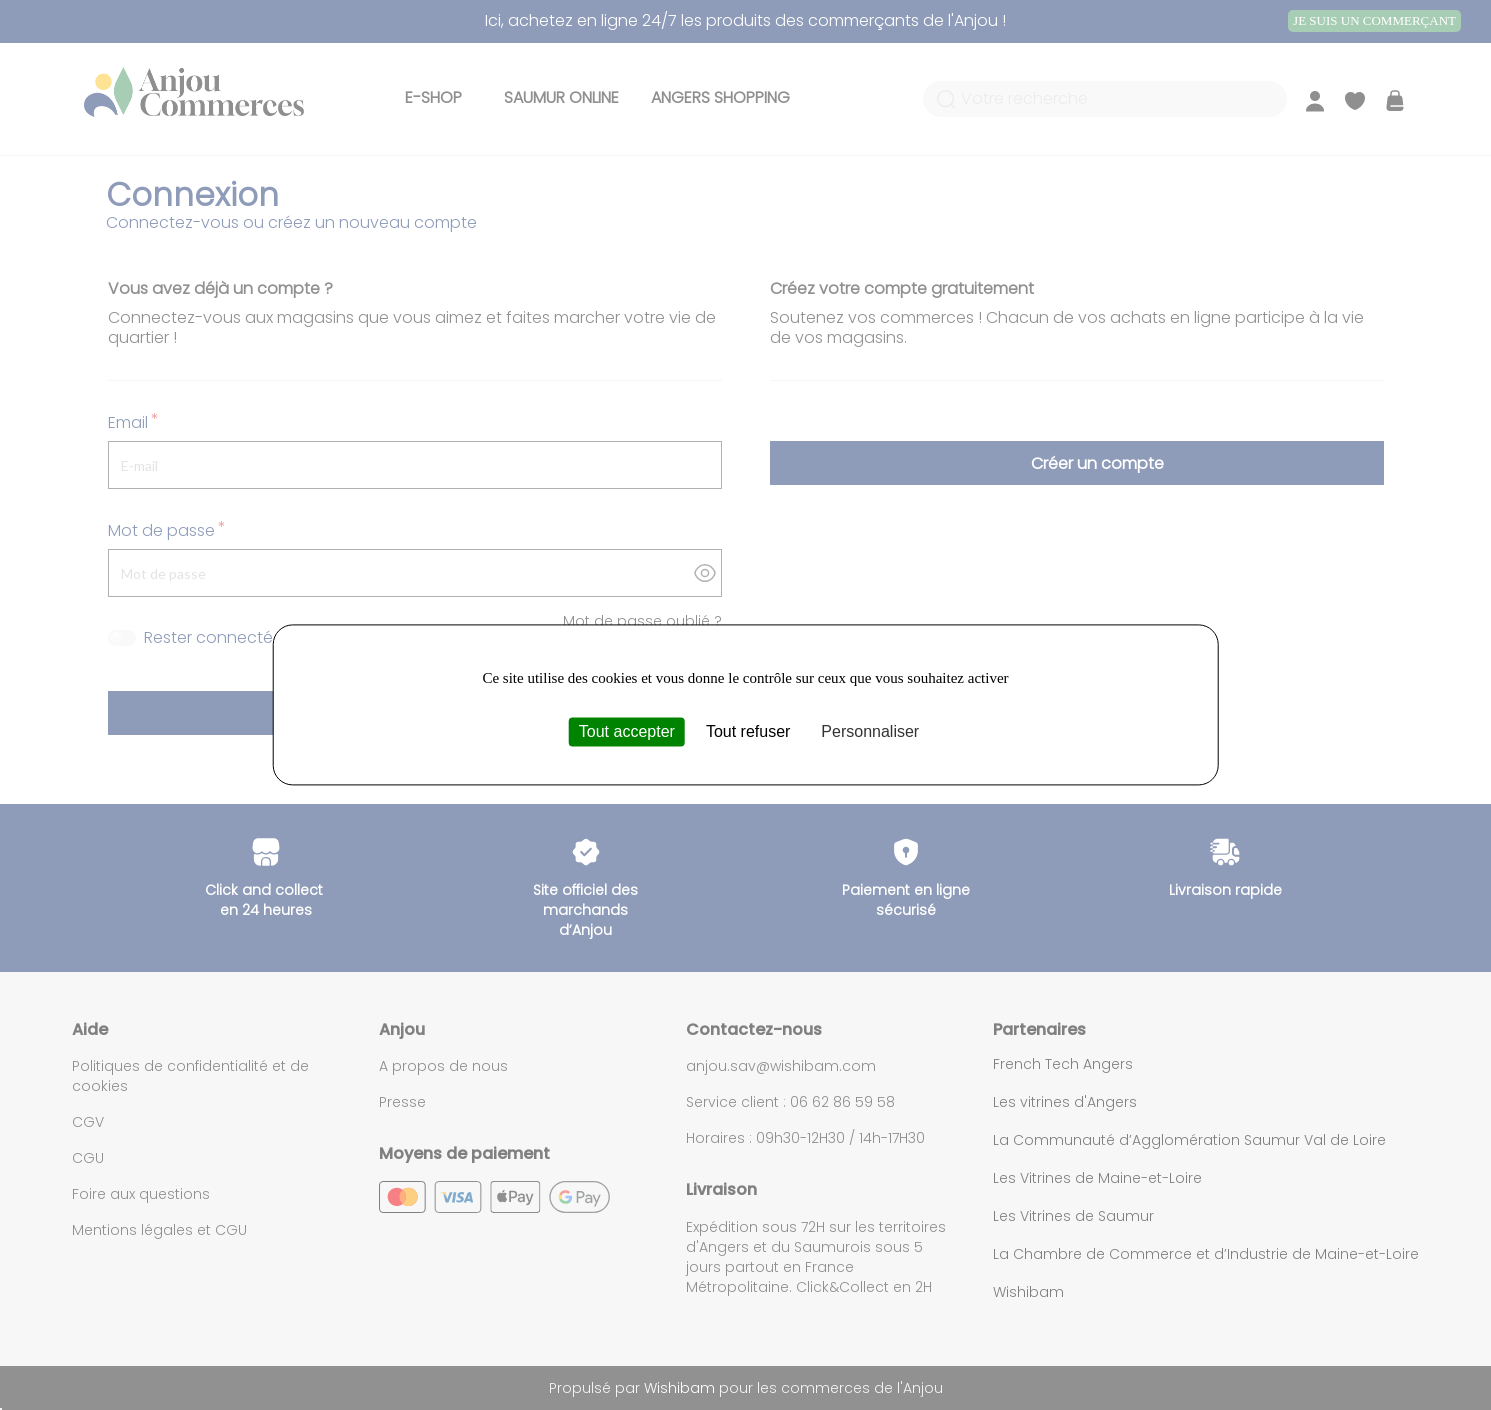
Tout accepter (627, 731)
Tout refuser (748, 731)
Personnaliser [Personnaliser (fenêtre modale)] (870, 731)
